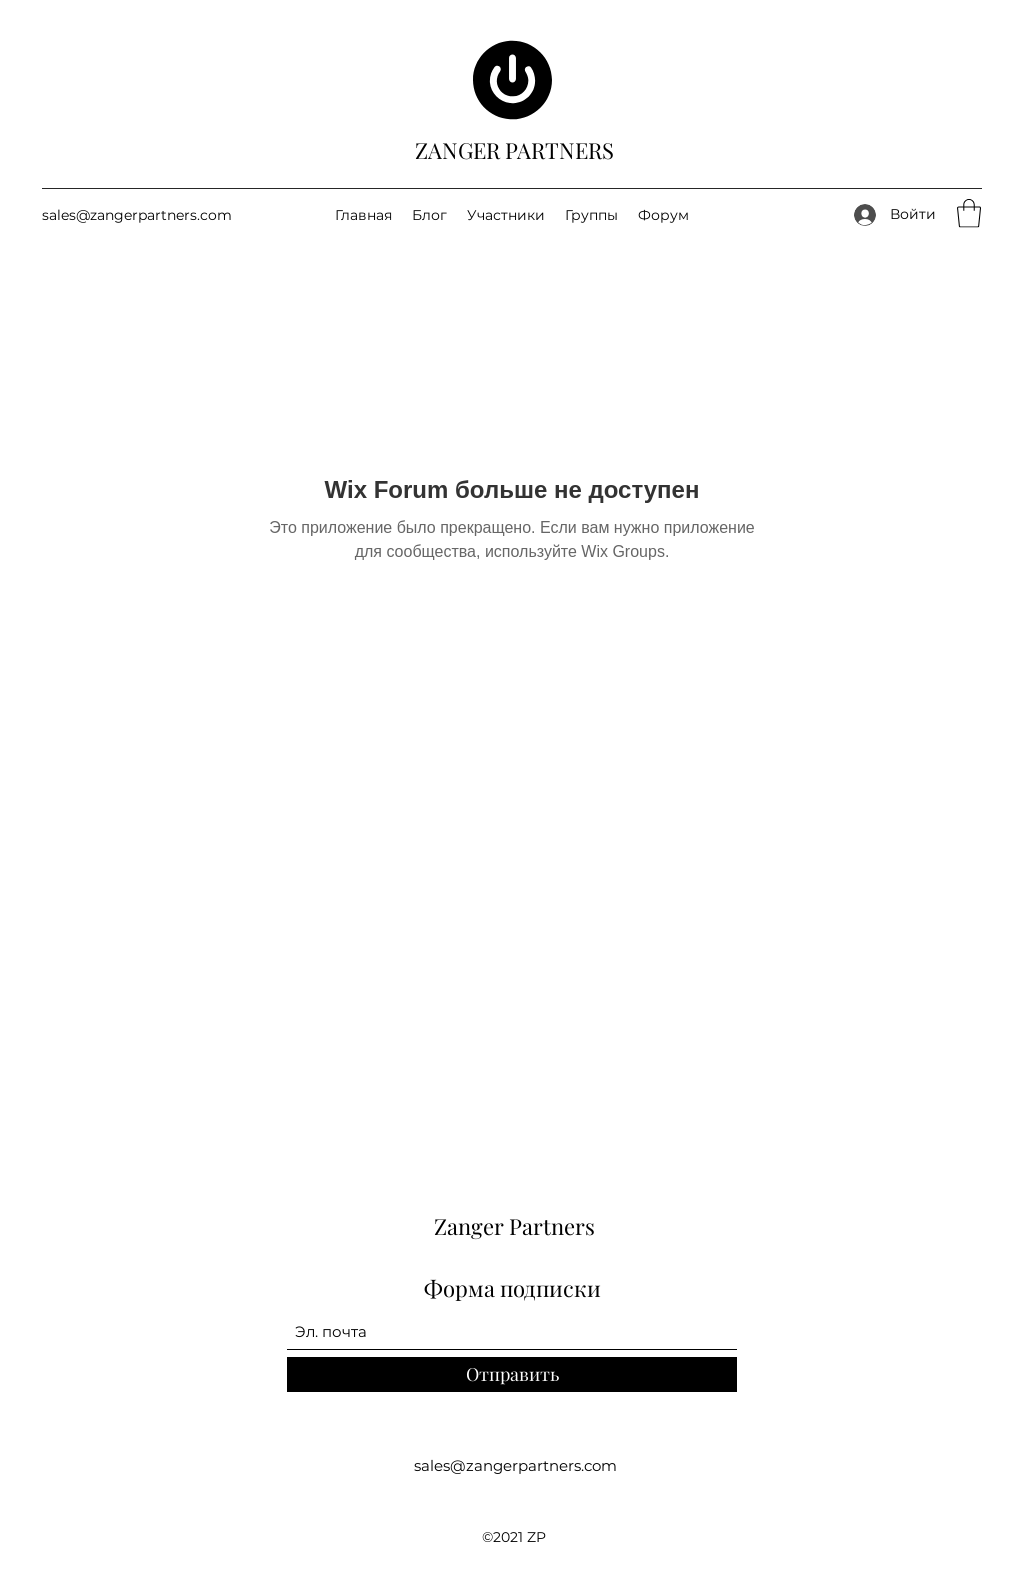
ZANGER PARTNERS (514, 150)
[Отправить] (512, 1374)
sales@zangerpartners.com (137, 215)
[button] (969, 213)
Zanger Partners (514, 1226)
